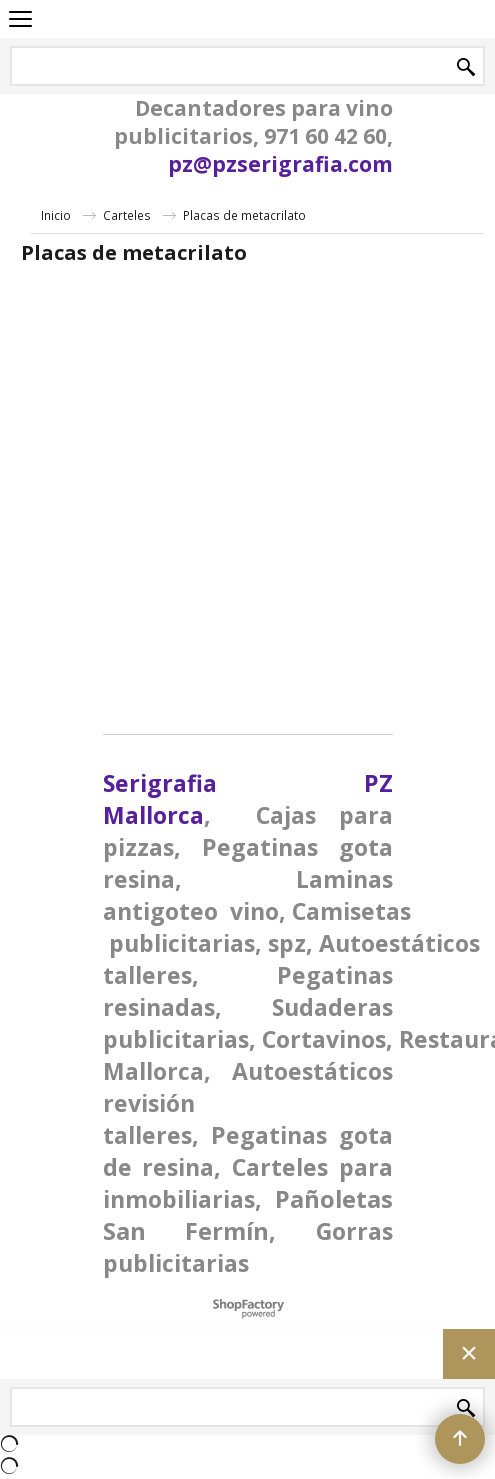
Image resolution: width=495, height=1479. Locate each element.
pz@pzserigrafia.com (280, 164)
